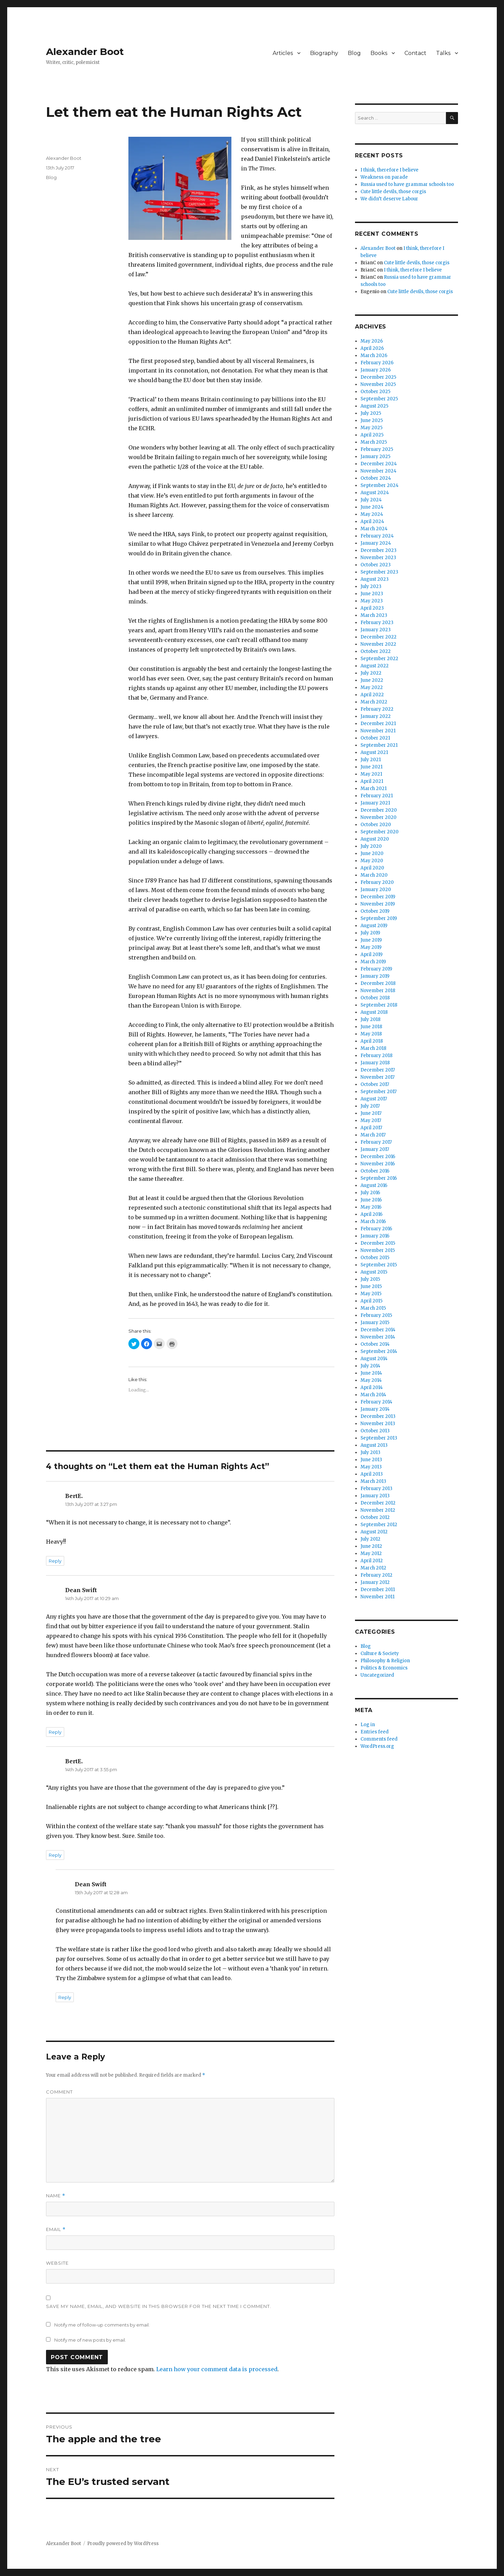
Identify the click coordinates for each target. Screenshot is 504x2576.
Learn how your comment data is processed (216, 2369)
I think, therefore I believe (389, 170)
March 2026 (373, 355)
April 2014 (371, 1387)
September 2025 (379, 399)
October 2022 (375, 651)
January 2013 (375, 1496)
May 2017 (370, 1120)
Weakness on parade (384, 177)
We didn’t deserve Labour (389, 199)
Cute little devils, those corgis (393, 192)
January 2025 (375, 456)
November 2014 (377, 1337)
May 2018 (371, 1034)
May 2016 (370, 1207)
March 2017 (373, 1135)
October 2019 (374, 911)
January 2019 (374, 976)
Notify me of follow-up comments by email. (102, 2325)
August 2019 (373, 926)
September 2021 (379, 745)
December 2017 (377, 1070)
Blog (354, 53)
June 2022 (371, 680)
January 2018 (375, 1063)
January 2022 (375, 716)
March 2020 (374, 875)
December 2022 (378, 637)
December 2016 (377, 1156)
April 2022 (372, 695)
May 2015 (370, 1294)
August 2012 (374, 1532)
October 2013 (375, 1431)
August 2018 (374, 1012)
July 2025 (370, 413)
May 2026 (371, 341)
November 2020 (378, 817)
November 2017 (377, 1077)
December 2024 (378, 464)
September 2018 (378, 1005)
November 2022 (378, 644)
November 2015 (377, 1250)
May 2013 (371, 1467)
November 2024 (378, 471)
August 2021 (374, 752)
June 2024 (371, 507)
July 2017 (370, 1106)
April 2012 (371, 1561)
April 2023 (372, 608)
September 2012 (378, 1525)
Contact (415, 53)
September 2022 (379, 659)
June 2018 (371, 1027)
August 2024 (374, 493)
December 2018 (378, 983)
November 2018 (377, 990)
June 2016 (371, 1200)
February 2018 (376, 1055)
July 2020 (371, 846)
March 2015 (373, 1308)
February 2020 (377, 882)
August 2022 (374, 666)
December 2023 (378, 550)
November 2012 (377, 1510)
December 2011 (377, 1589)
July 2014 (370, 1366)
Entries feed (374, 1732)
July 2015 (370, 1279)
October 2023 (375, 565)
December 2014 (378, 1330)
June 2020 (371, 853)
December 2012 (378, 1503)
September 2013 (378, 1438)
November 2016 (377, 1164)
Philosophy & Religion (385, 1661)
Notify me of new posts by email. (90, 2340)
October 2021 (375, 738)
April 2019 (371, 954)
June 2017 (370, 1113)
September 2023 (379, 572)
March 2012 (373, 1568)
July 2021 (370, 760)
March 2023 (373, 615)
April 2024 (372, 521)
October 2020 (375, 825)
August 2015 (373, 1272)
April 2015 (371, 1301)
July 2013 (370, 1452)
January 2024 (375, 543)
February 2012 (376, 1575)
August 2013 (374, 1445)
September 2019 (378, 918)
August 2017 (373, 1099)
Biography (324, 53)
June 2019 (371, 940)
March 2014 (373, 1395)
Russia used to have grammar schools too (407, 184)
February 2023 (376, 622)
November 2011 (377, 1597)
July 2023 (370, 586)
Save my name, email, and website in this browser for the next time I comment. (158, 2306)
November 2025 (378, 384)
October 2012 (375, 1517)
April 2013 (371, 1474)
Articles (283, 53)
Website (57, 2263)
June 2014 (371, 1373)
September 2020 (379, 832)
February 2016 (376, 1229)
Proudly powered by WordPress (123, 2543)
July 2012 (370, 1539)
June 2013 (371, 1460)
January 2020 (375, 889)
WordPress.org (377, 1746)
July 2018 (370, 1019)
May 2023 (371, 601)
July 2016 (370, 1193)
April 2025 (371, 435)
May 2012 (371, 1553)
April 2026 (372, 348)
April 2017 (371, 1128)
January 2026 (375, 370)
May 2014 (371, 1380)
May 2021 (371, 774)
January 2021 (375, 803)
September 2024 (379, 485)
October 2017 (374, 1084)
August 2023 (374, 579)
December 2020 (378, 810)
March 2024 (374, 529)
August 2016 (373, 1185)
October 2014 (375, 1344)
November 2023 (378, 557)
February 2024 (377, 536)
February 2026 (376, 363)
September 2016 (378, 1178)
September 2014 (378, 1351)
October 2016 (374, 1171)
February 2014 (376, 1402)
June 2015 (371, 1286)
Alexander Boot (85, 51)
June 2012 (371, 1546)
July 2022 (370, 673)
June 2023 (371, 594)
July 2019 (370, 933)
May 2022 (371, 687)
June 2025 (371, 420)
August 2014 (374, 1359)
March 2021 (373, 788)
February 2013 (376, 1488)
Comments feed (379, 1739)
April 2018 (371, 1041)
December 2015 (377, 1243)
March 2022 (373, 702)
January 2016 (374, 1236)
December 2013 (378, 1416)
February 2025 (376, 449)
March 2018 (373, 1048)
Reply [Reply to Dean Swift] (55, 1732)
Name (55, 2196)
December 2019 (377, 897)
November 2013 (377, 1423)
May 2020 (371, 861)
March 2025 (373, 442)
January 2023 (375, 630)
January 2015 (374, 1322)
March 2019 (373, 962)
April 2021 (371, 781)
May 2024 (371, 514)
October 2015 (374, 1258)
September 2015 (378, 1265)
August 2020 (374, 839)
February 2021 (376, 796)
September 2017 (378, 1092)
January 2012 (375, 1582)
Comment (59, 2092)
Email (56, 2229)
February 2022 (376, 709)
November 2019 (377, 904)
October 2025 (375, 392)
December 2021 (378, 723)
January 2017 (374, 1149)
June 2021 (371, 767)
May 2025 (371, 428)
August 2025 (374, 406)
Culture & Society (379, 1653)
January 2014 (375, 1409)
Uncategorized (377, 1675)
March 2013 (373, 1481)
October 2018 (375, 998)
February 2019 (376, 969)
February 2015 (376, 1315)
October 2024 (375, 478)
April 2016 (371, 1214)
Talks (443, 53)
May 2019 (370, 947)
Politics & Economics (384, 1668)
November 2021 (378, 731)
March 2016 (373, 1221)
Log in (367, 1725)
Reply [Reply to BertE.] (55, 1561)
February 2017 (376, 1142)
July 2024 (371, 500)
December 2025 (378, 377)
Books (378, 53)
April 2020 (372, 868)
